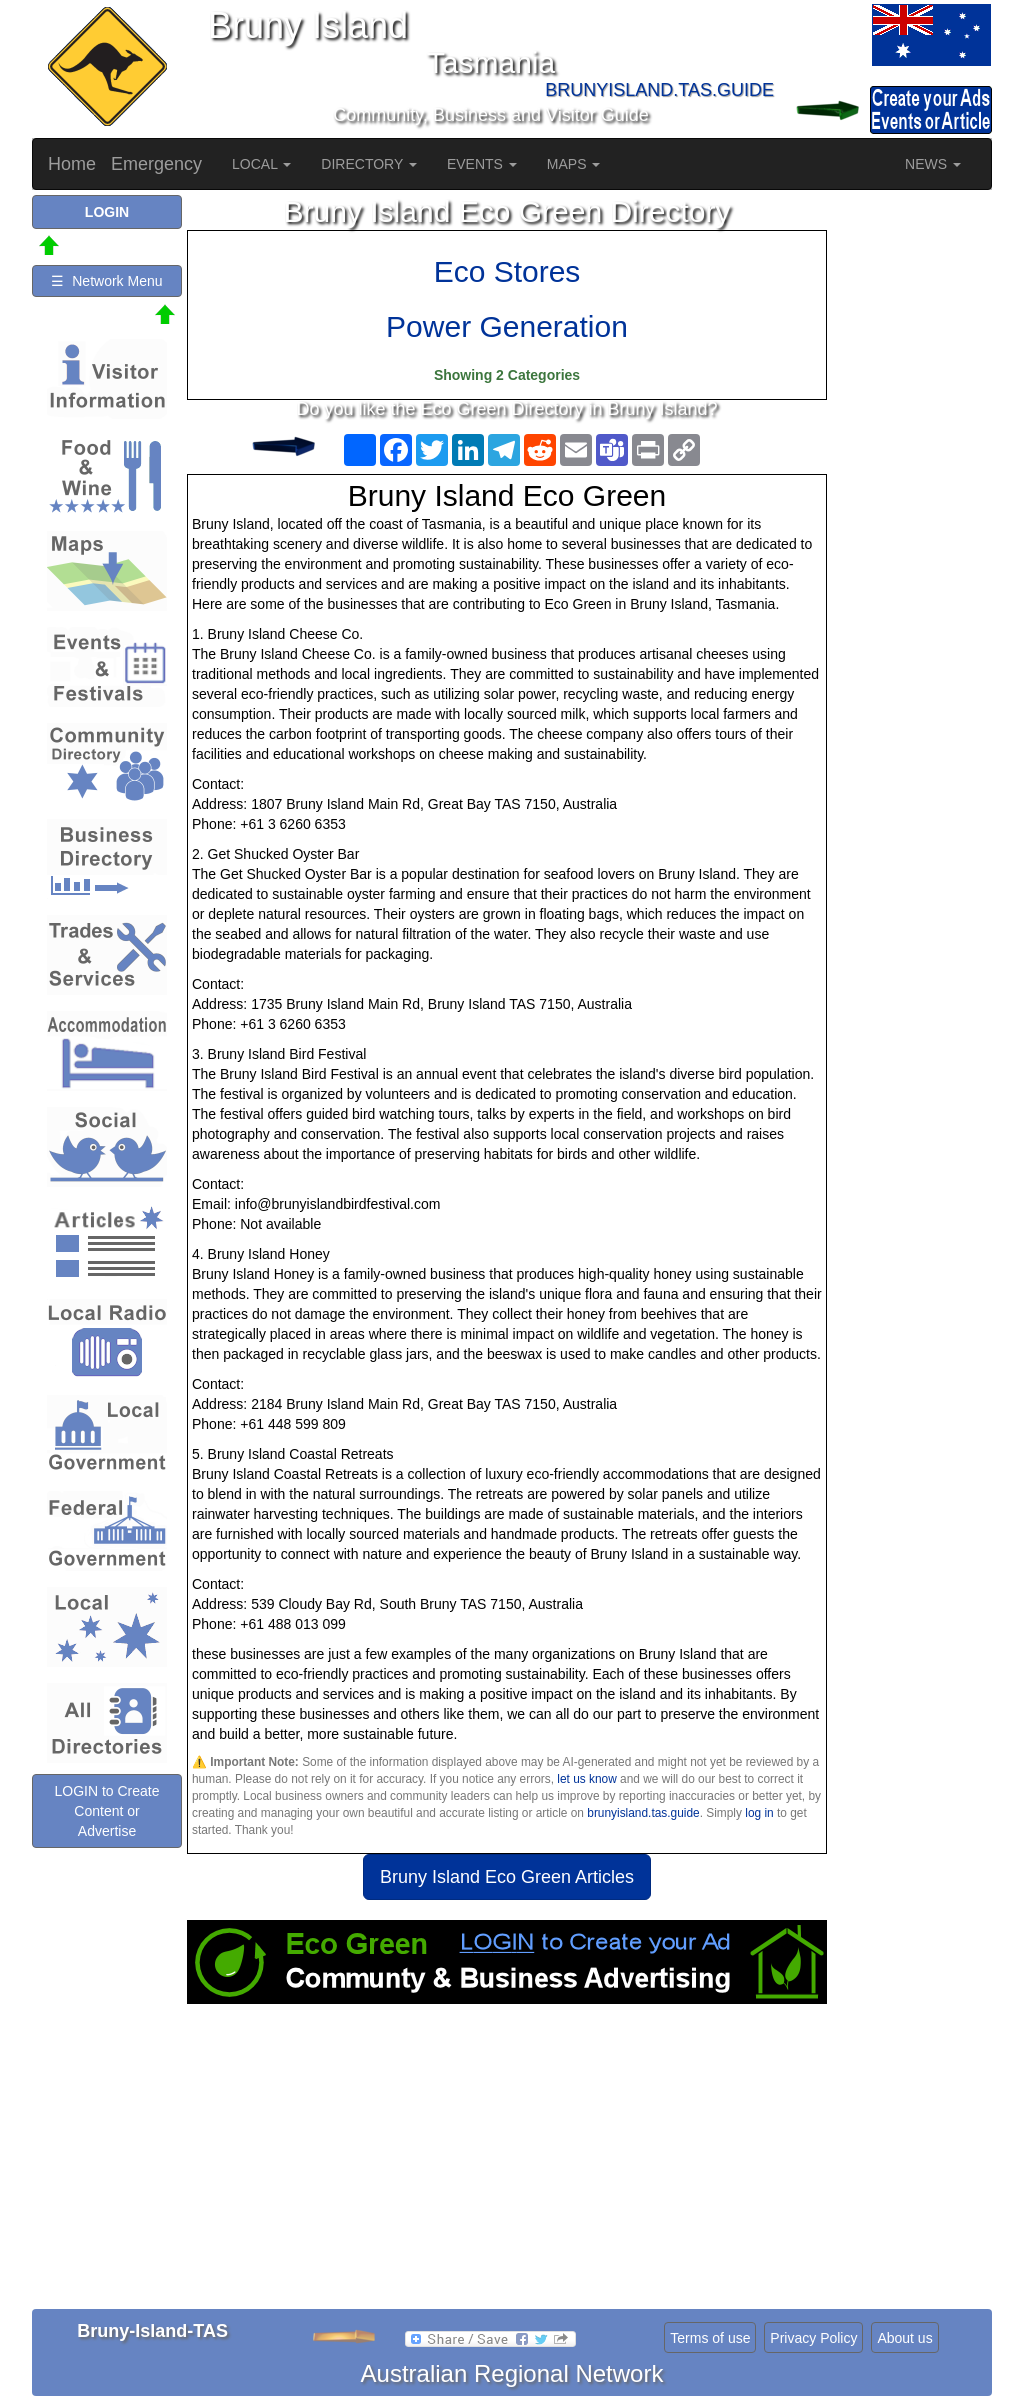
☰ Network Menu (106, 281)
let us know (586, 1779)
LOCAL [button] (261, 164)
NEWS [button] (933, 164)
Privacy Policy (813, 2338)
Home (72, 164)
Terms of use (710, 2338)
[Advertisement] (507, 2164)
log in (759, 1813)
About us (904, 2338)
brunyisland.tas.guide (643, 1813)
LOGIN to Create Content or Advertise (106, 1811)
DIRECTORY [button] (369, 164)
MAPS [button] (574, 164)
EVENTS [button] (482, 164)
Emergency (156, 164)
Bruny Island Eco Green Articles (507, 1877)
